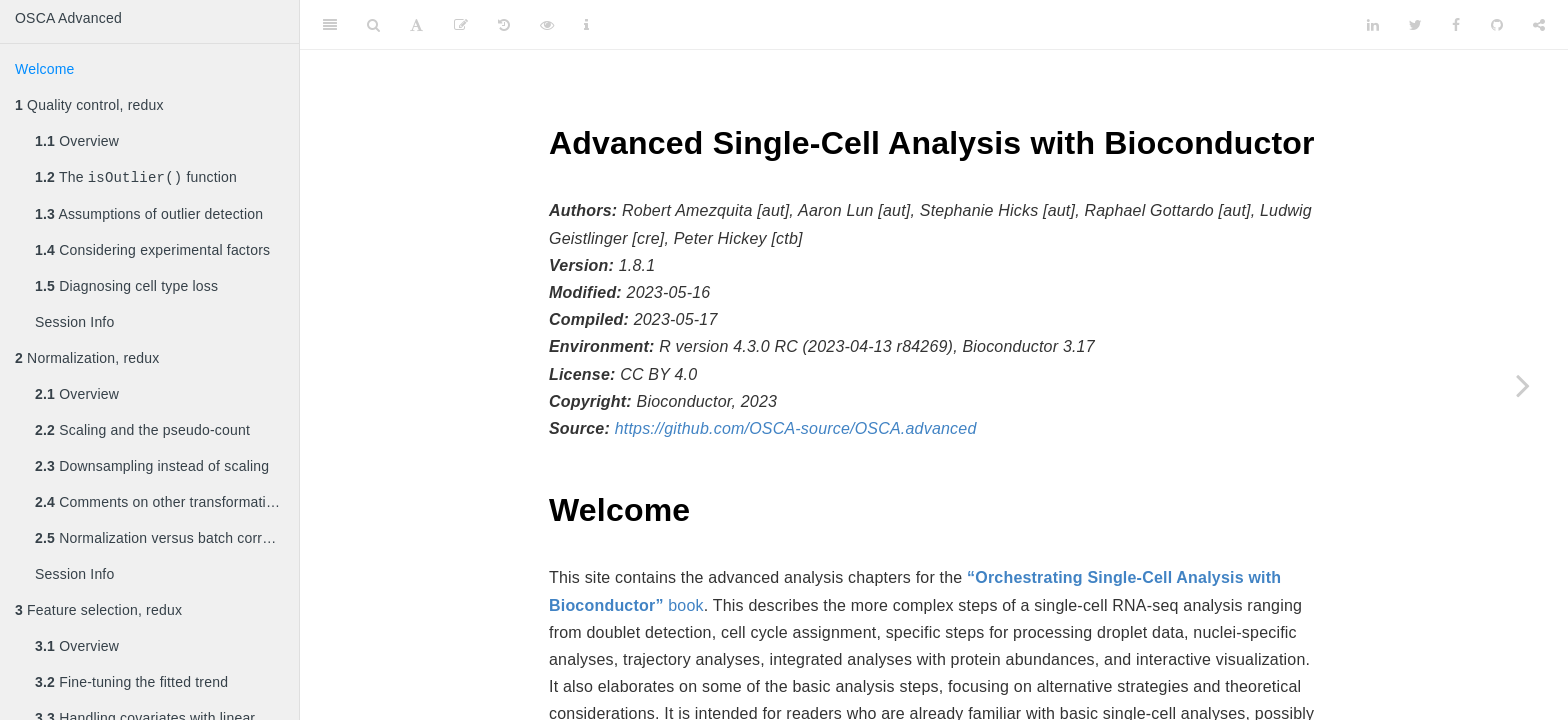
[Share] (1539, 25)
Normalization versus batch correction (167, 540)
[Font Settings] (416, 25)
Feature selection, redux (98, 612)
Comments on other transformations (162, 504)
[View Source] (547, 25)
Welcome (45, 69)
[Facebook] (1456, 25)
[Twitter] (1415, 25)
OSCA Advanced (68, 18)
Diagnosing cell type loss (126, 288)
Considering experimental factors (152, 252)
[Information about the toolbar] (586, 25)
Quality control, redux (89, 105)
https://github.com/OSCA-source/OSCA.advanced (796, 428)
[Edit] (461, 25)
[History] (504, 25)
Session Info (74, 324)
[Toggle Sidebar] (330, 25)
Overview (77, 141)
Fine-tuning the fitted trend (131, 684)
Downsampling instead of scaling (152, 468)
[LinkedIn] (1373, 25)
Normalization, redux (87, 360)
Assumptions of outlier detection (149, 216)
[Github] (1497, 25)
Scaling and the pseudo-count (142, 432)
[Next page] (1523, 385)
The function (136, 178)
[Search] (373, 25)
